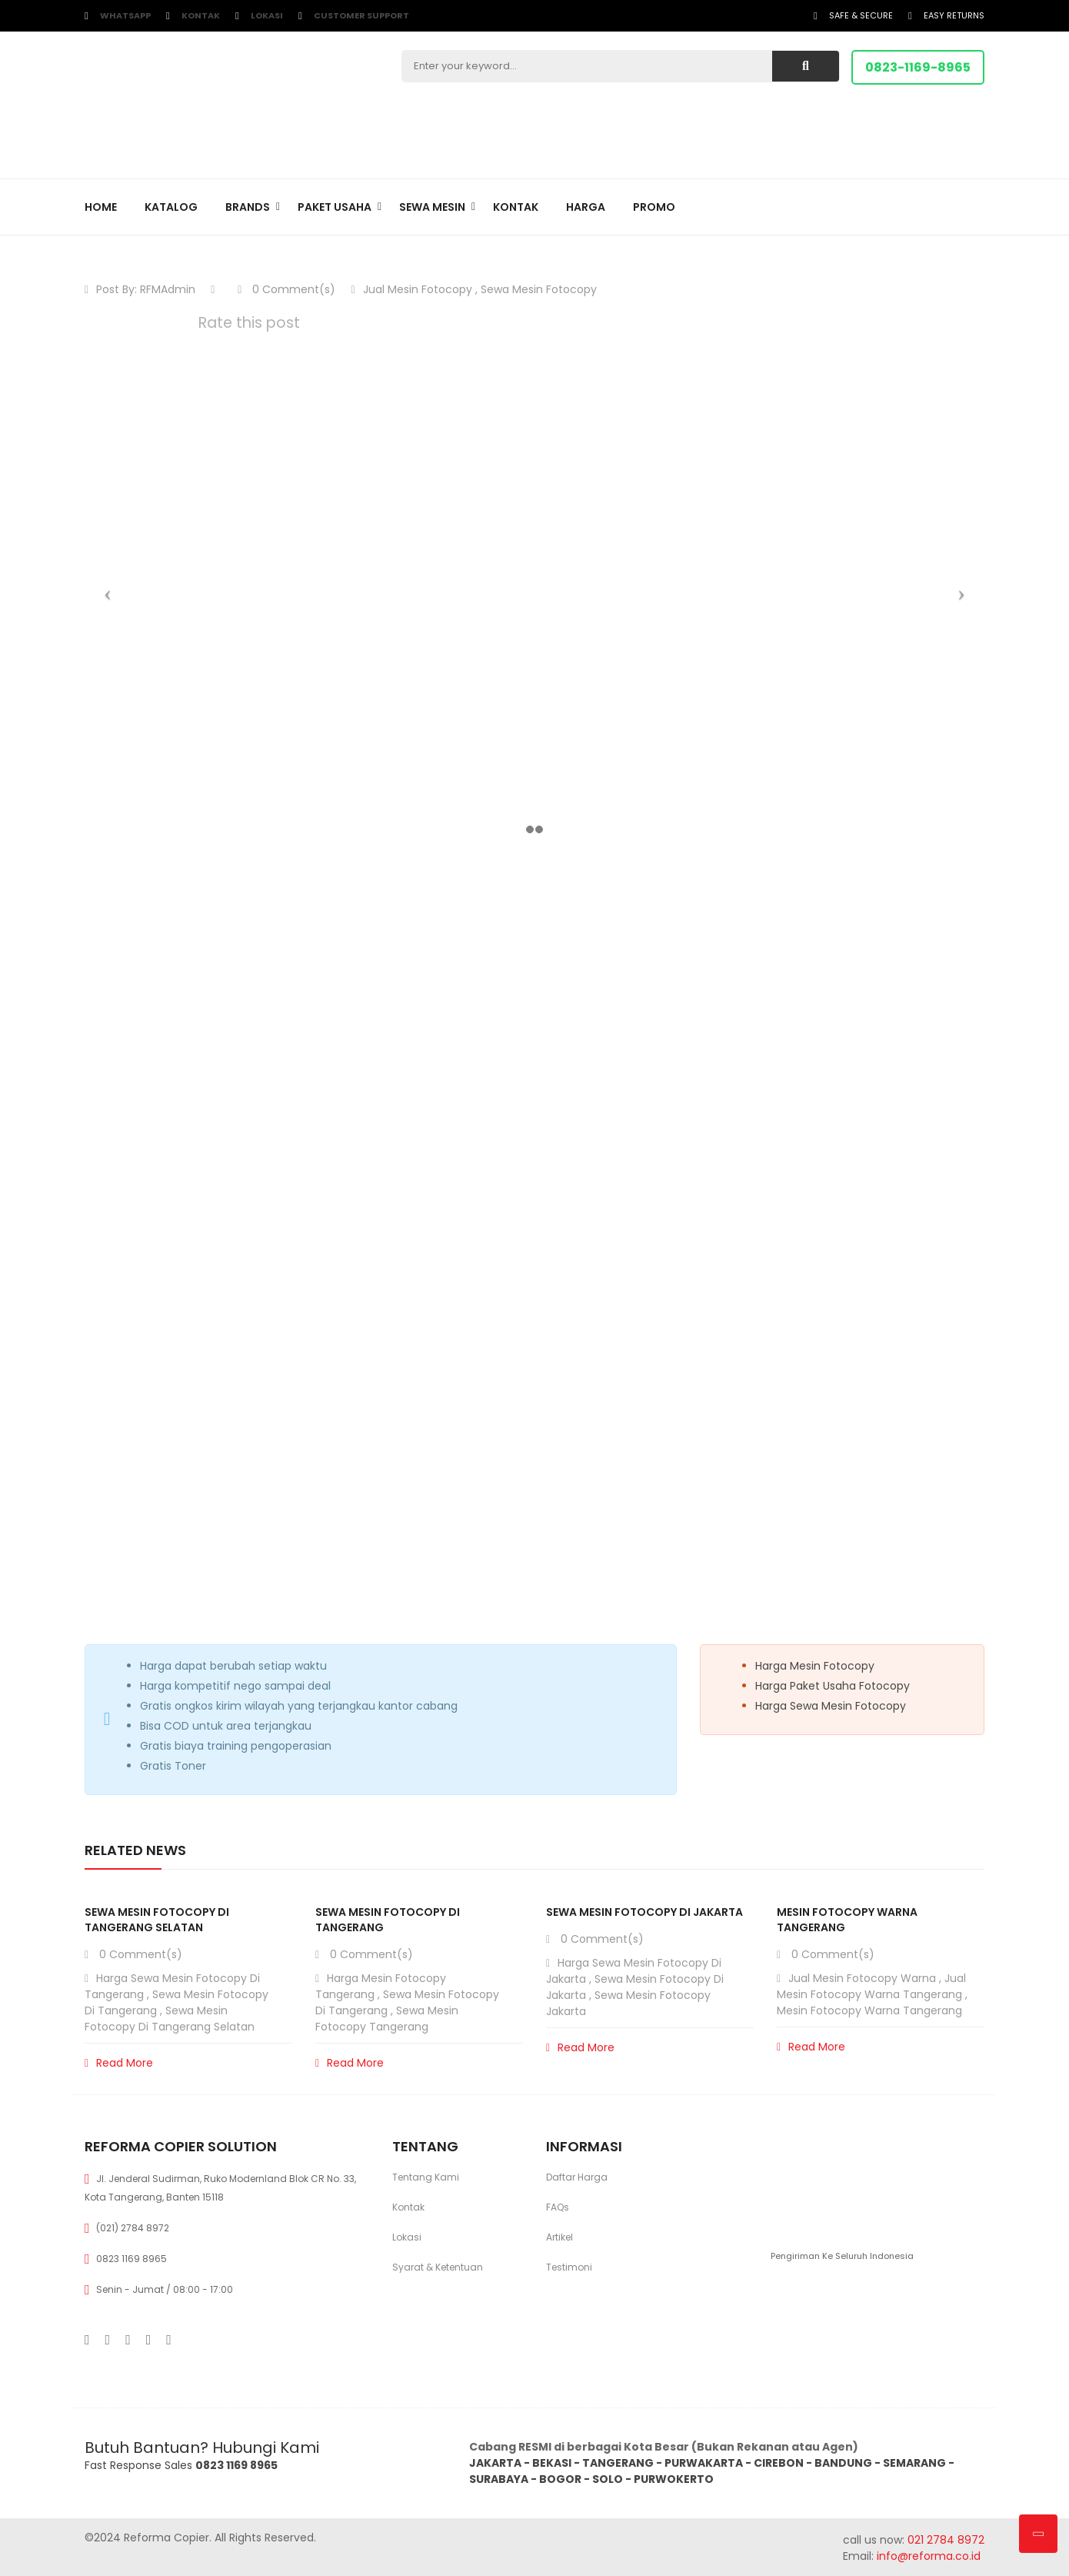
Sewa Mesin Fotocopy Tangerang (386, 2018)
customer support (361, 15)
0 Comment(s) (286, 289)
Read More (119, 2062)
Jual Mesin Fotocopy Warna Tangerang (871, 1986)
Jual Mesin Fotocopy (417, 289)
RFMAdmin (167, 289)
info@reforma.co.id (927, 2556)
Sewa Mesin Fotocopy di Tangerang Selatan (157, 1919)
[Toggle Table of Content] (248, 906)
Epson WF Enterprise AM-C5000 (191, 993)
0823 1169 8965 (131, 2258)
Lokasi (267, 15)
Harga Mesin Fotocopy (814, 1665)
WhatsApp (125, 15)
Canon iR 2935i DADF (168, 1032)
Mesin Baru (128, 934)
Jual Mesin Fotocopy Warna (862, 1978)
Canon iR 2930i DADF (168, 1071)
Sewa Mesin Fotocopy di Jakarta (644, 1912)
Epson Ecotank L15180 (169, 974)
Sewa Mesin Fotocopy (539, 289)
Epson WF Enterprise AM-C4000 (189, 955)
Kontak (200, 15)
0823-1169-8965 (918, 67)
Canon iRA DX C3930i (170, 1090)
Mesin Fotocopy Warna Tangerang (869, 2010)
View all (967, 1151)
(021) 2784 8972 (132, 2227)
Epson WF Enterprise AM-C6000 (192, 1052)
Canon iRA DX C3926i (170, 1109)
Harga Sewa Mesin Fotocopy (830, 1705)
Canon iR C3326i (159, 1012)
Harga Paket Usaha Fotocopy (832, 1685)
